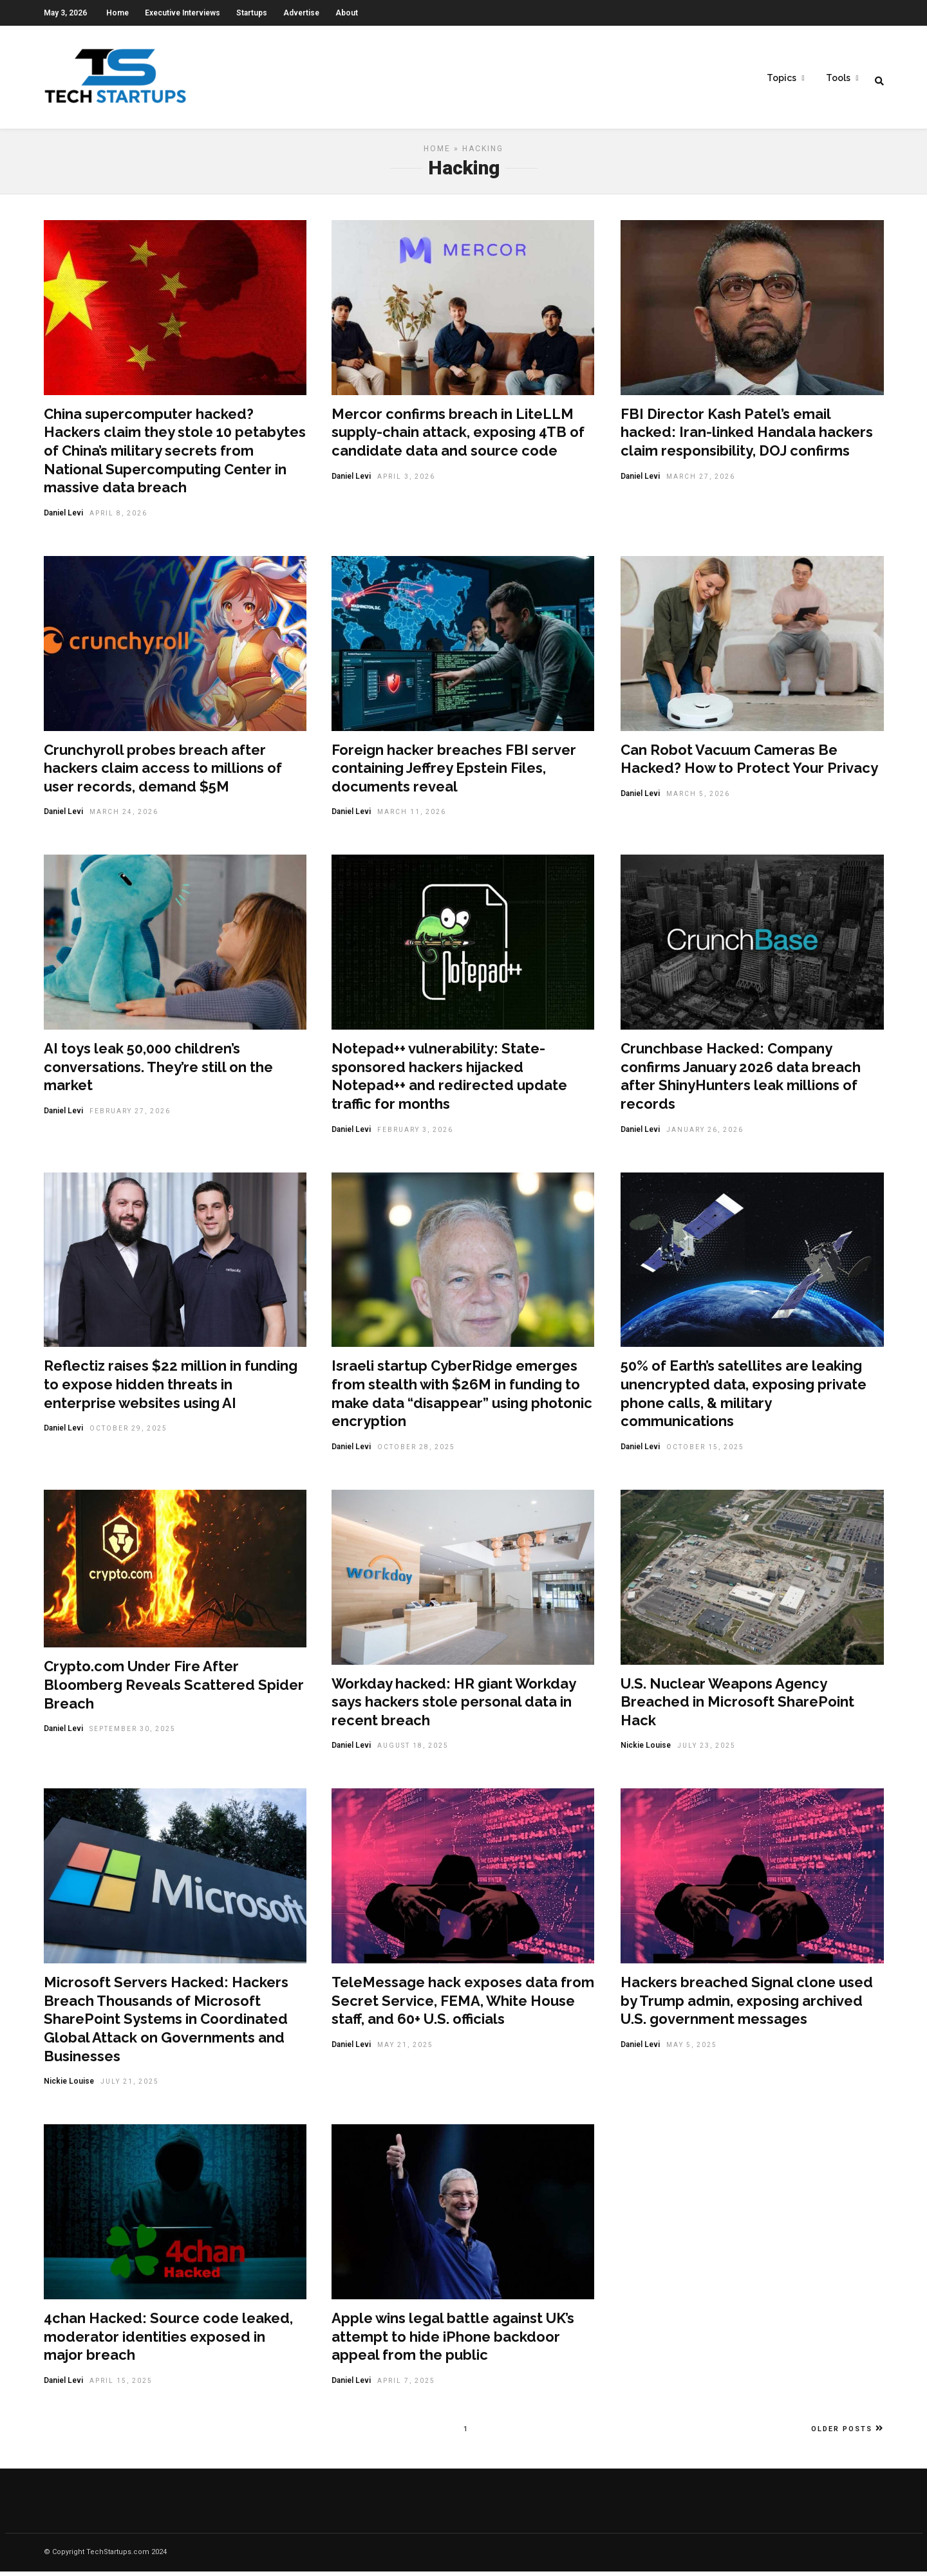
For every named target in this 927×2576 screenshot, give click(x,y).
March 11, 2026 (411, 816)
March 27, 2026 (700, 481)
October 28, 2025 (416, 1451)
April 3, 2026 (406, 481)
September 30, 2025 (132, 1733)
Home (117, 12)
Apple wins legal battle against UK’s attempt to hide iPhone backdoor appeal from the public (453, 2341)
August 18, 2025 (413, 1750)
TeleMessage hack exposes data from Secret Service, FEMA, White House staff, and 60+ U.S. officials (463, 2005)
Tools (838, 78)
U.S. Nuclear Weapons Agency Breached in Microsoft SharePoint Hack (737, 1706)
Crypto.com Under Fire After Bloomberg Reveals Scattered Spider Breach (174, 1689)
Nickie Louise (646, 1749)
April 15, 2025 (121, 2385)
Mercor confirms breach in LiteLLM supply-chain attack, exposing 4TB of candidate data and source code (458, 436)
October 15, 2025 (705, 1451)
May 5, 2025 (691, 2049)
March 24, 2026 (123, 816)
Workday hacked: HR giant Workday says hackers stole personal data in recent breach (454, 1706)
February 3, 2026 (415, 1134)
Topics (781, 78)
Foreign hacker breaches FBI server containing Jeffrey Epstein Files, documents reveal (454, 772)
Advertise (301, 12)
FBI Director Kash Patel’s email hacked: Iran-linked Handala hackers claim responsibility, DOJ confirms (747, 436)
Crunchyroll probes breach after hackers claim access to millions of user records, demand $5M (163, 772)
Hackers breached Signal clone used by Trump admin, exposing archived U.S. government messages (747, 2005)
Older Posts (847, 2433)
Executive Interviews (182, 12)
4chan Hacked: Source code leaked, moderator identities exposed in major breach (168, 2341)
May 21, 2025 (405, 2049)
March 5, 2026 (698, 798)
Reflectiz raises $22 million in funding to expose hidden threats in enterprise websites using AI (170, 1388)
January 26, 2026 (705, 1134)
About (346, 12)
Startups (251, 12)
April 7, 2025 (406, 2385)
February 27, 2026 (130, 1115)
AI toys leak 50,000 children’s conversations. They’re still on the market (158, 1071)
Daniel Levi (63, 517)
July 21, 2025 (129, 2086)
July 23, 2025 (706, 1750)
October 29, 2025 (128, 1432)
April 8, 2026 (118, 517)
